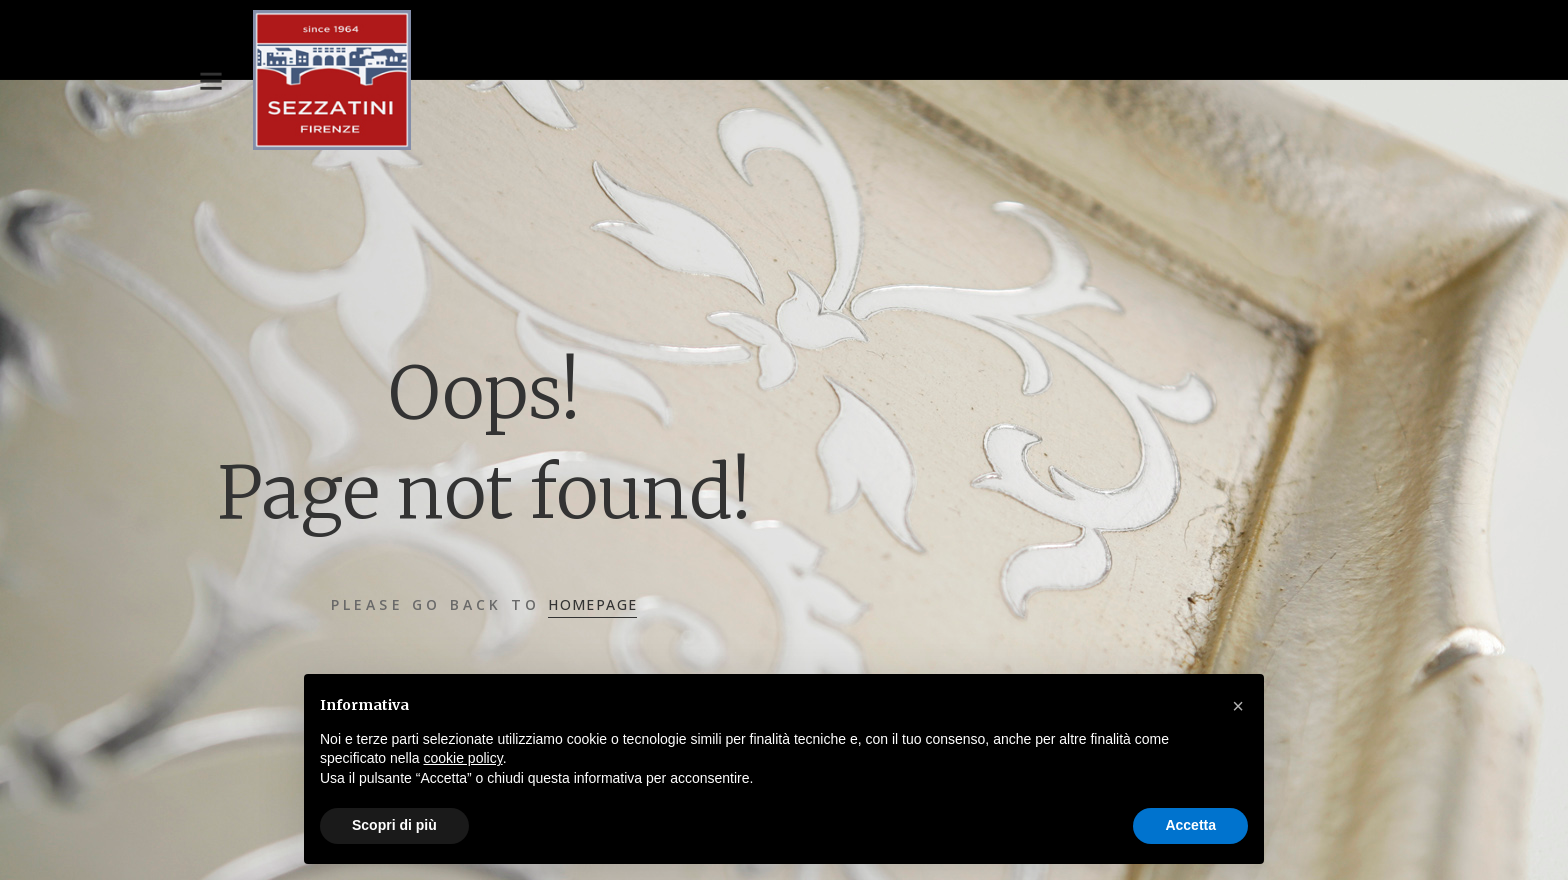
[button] (1238, 706)
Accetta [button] (1190, 825)
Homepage (592, 604)
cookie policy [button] (463, 758)
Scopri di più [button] (394, 825)
